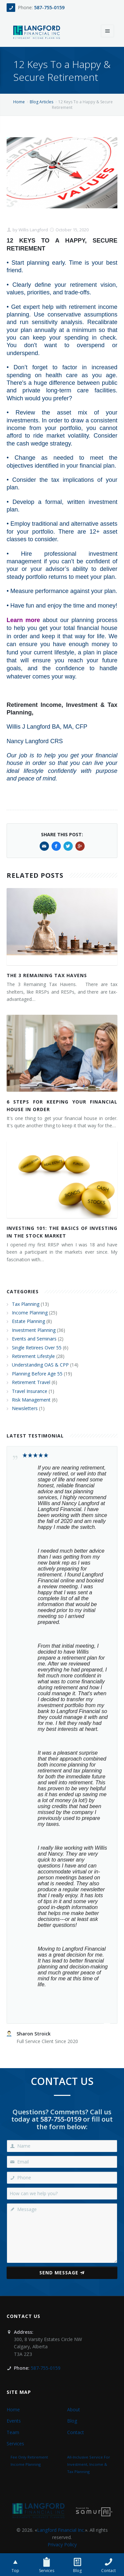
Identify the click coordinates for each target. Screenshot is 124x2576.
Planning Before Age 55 (37, 1374)
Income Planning (30, 1312)
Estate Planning (28, 1321)
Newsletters (25, 1408)
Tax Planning (25, 1304)
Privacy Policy (62, 2544)
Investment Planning (34, 1330)
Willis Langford (33, 230)
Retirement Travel (31, 1382)
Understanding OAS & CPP (40, 1365)
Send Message (62, 2272)
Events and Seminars (34, 1339)
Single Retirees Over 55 (37, 1347)
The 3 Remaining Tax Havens (47, 975)
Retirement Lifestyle (33, 1356)
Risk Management (31, 1400)
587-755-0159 (49, 7)
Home (19, 102)
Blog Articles (41, 102)
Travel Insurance (29, 1391)
